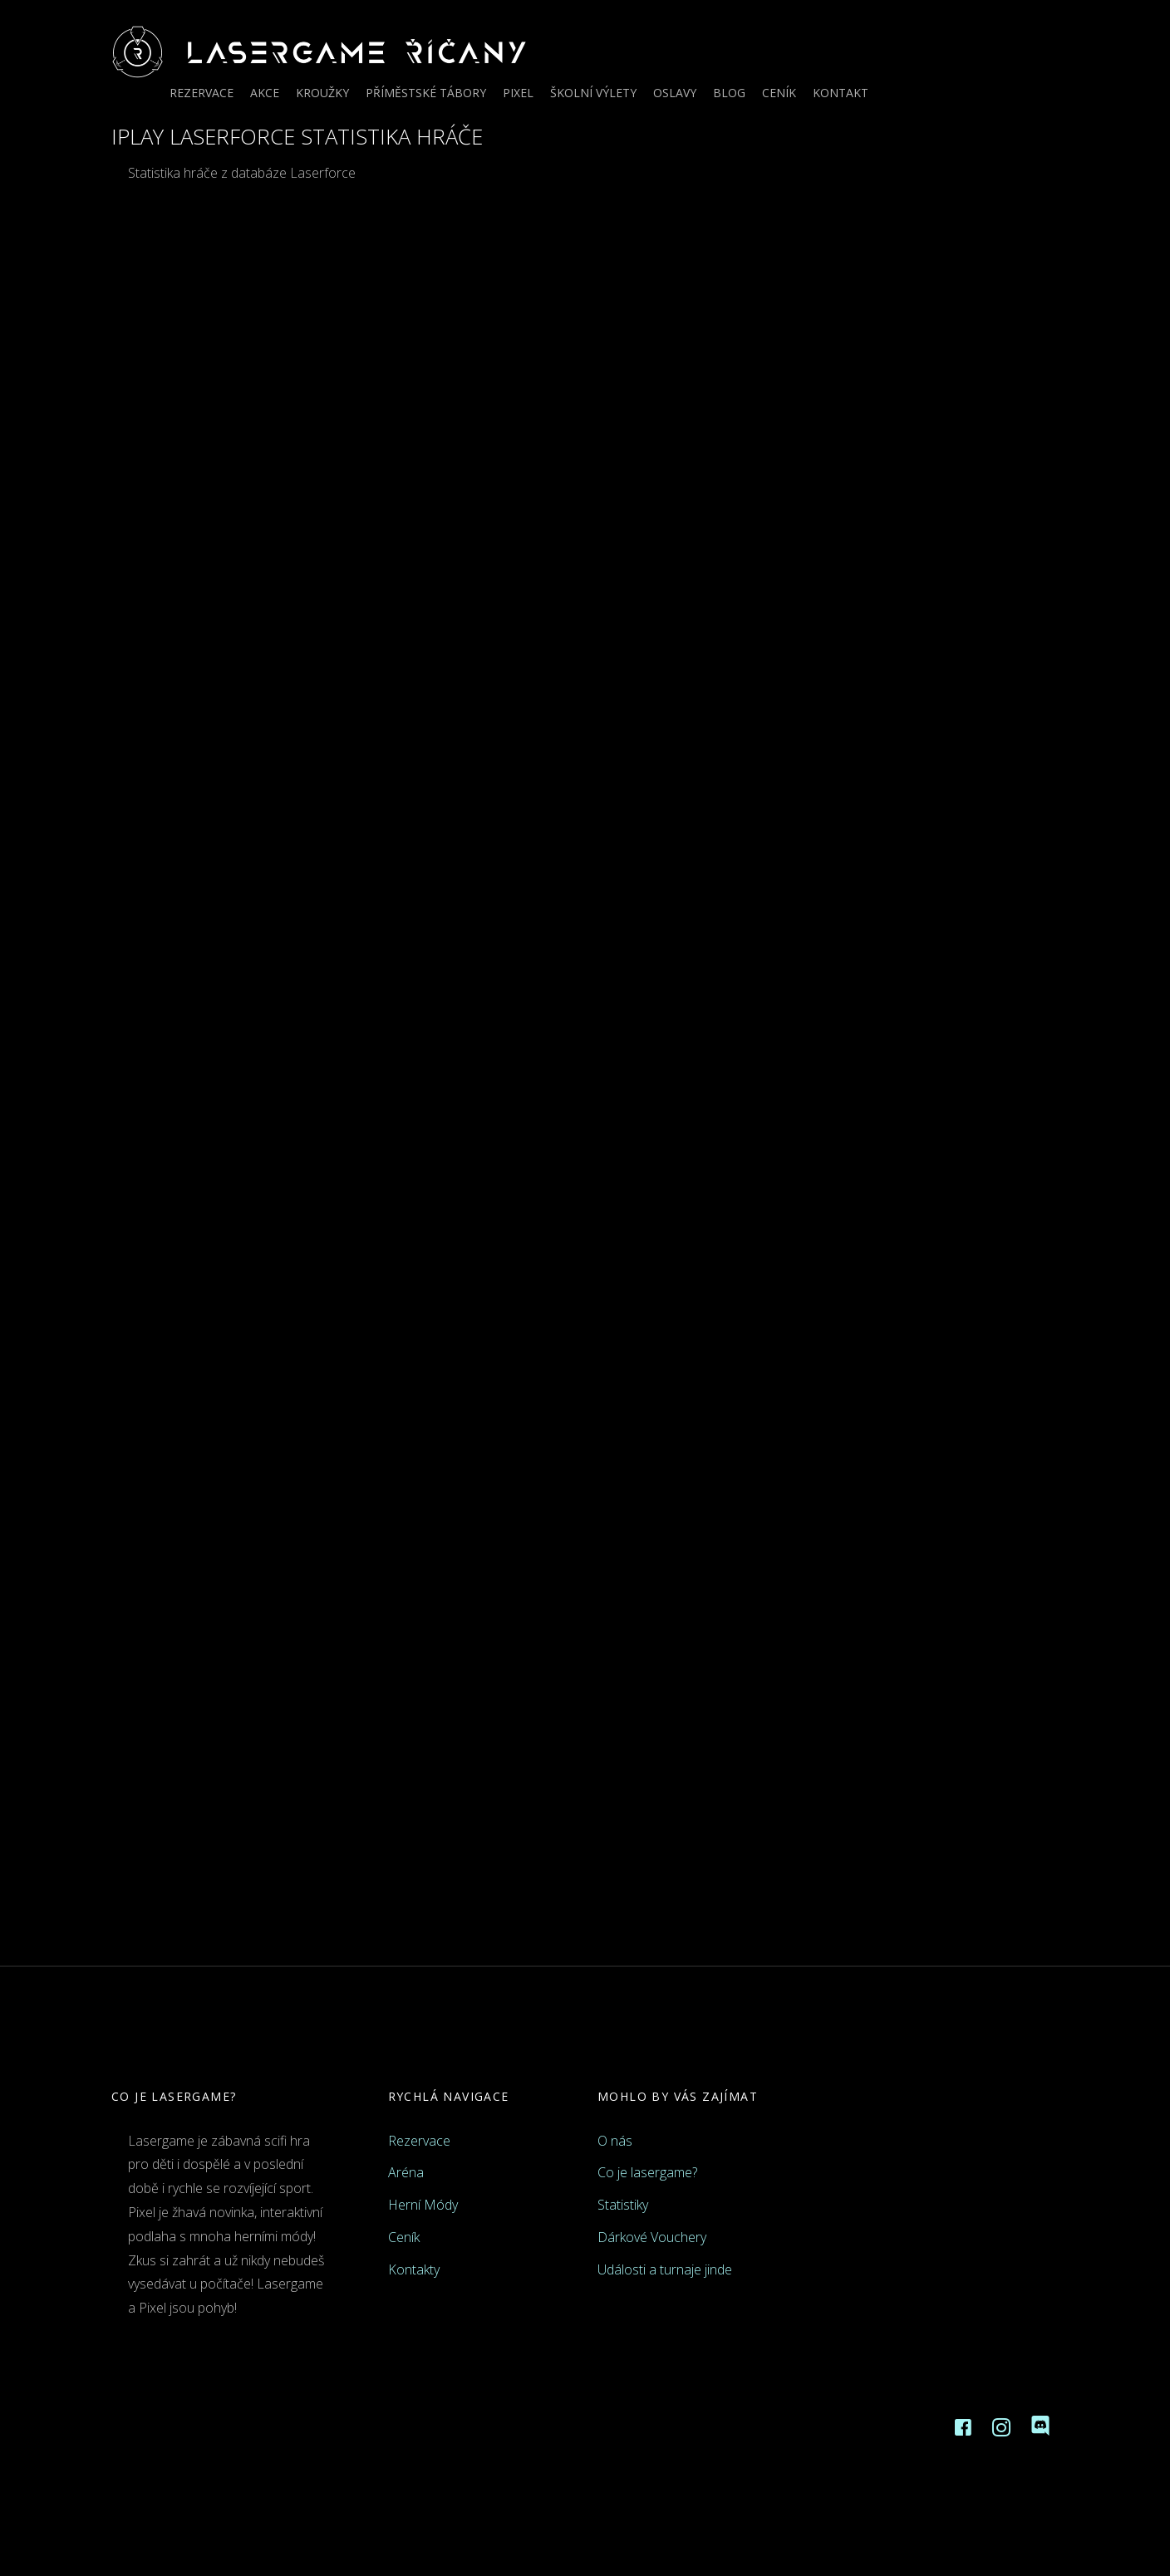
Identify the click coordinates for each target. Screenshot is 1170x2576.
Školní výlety (593, 93)
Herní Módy (423, 2205)
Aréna (406, 2172)
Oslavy (674, 93)
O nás (614, 2141)
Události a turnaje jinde (664, 2269)
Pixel (518, 93)
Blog (729, 93)
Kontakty (414, 2269)
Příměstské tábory (426, 93)
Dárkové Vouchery (651, 2237)
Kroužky (322, 93)
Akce (264, 93)
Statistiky (622, 2205)
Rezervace (202, 93)
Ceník (779, 93)
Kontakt (840, 93)
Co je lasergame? (647, 2172)
